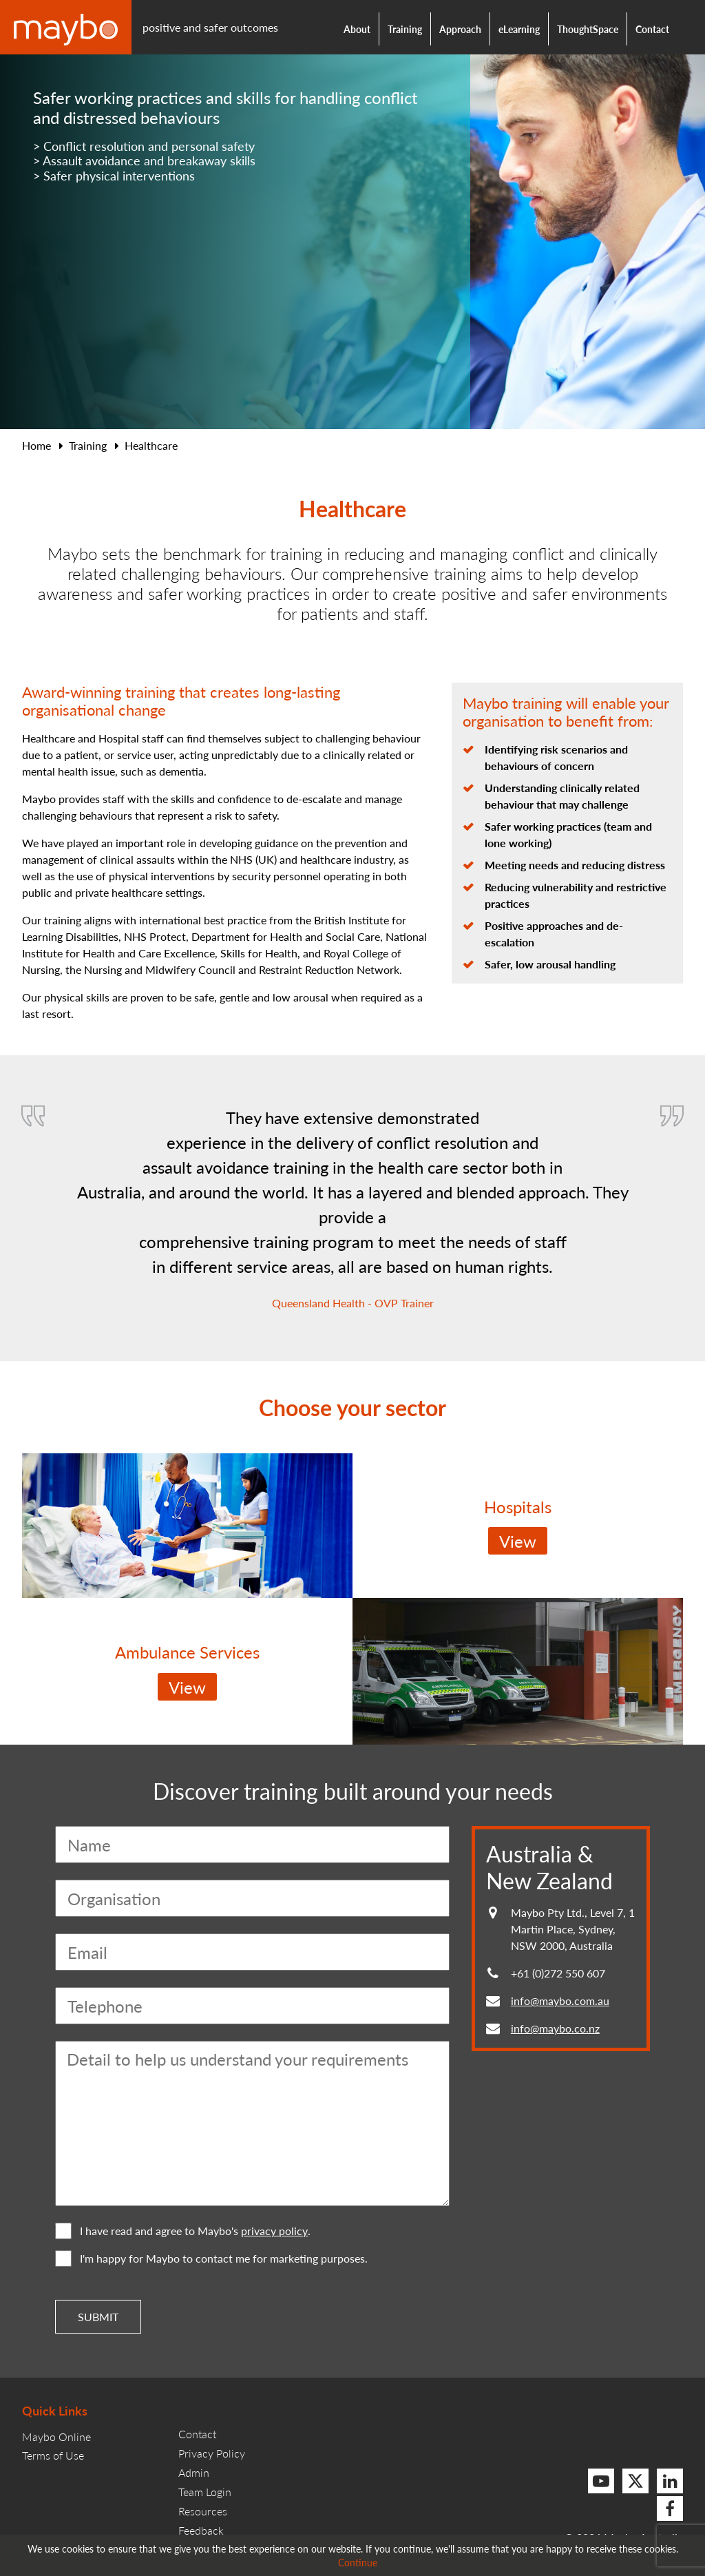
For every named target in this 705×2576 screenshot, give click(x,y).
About (357, 29)
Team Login (204, 2492)
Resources (202, 2511)
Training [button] (405, 29)
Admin (193, 2472)
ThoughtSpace (587, 29)
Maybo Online (56, 2436)
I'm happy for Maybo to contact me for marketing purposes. (211, 2258)
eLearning (519, 29)
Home (36, 445)
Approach (460, 29)
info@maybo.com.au (560, 2000)
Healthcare (151, 445)
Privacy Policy (211, 2453)
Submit (98, 2317)
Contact (652, 29)
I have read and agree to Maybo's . (183, 2231)
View (517, 1540)
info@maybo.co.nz (555, 2028)
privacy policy (274, 2230)
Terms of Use (53, 2455)
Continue (357, 2562)
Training (88, 445)
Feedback (201, 2530)
